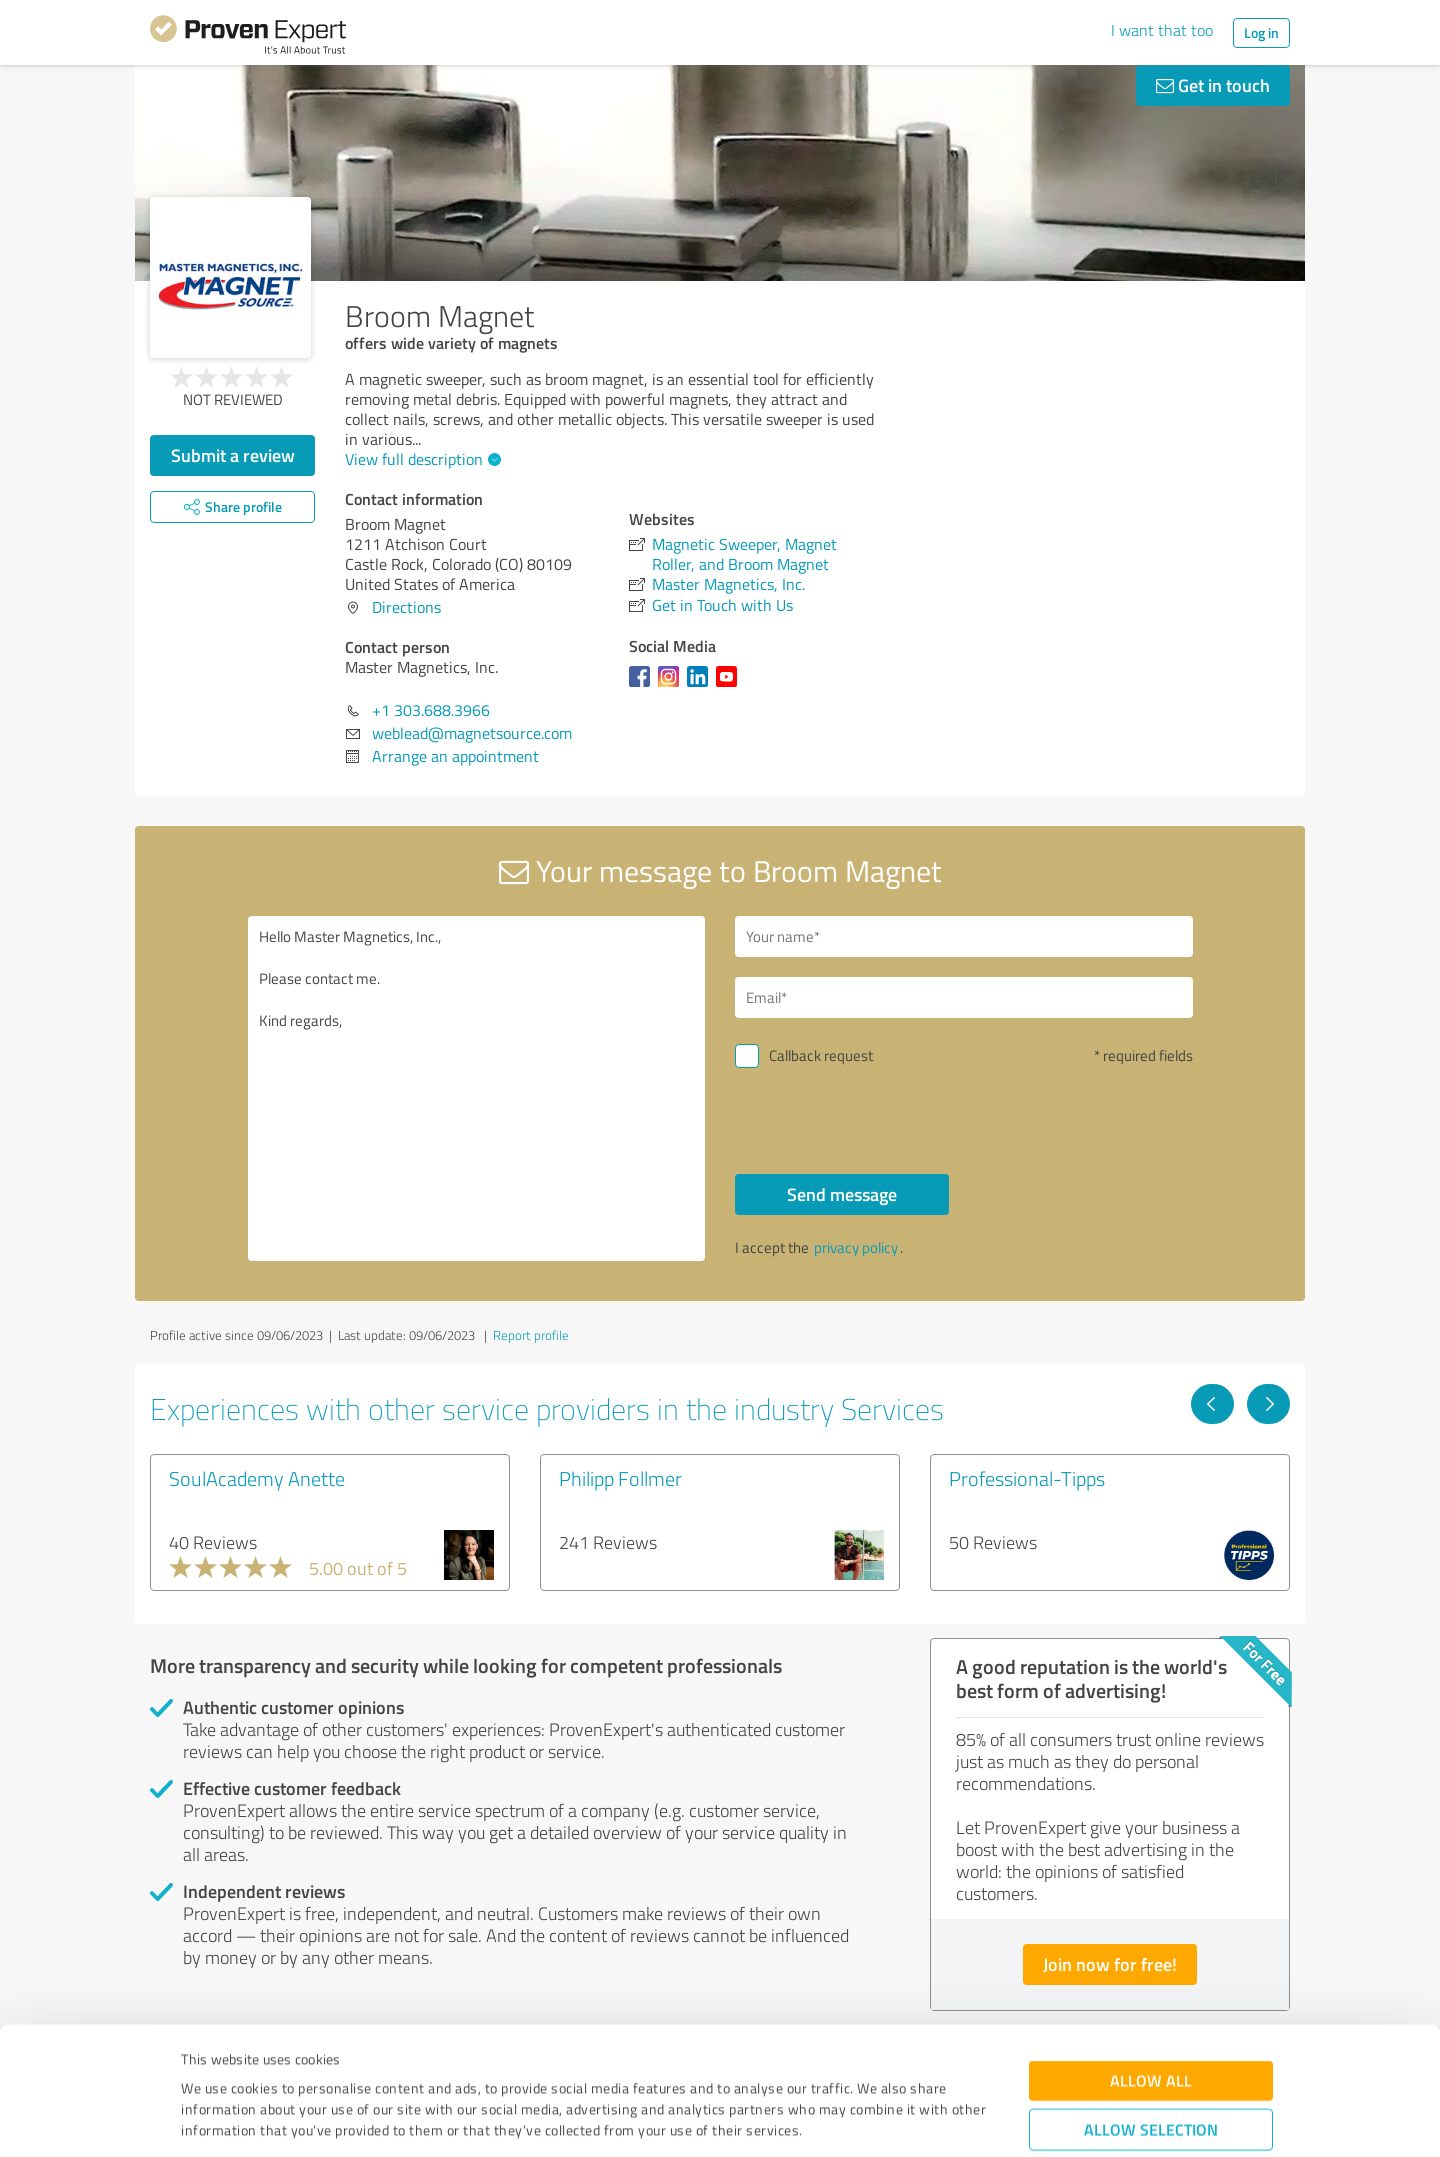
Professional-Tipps (1027, 1478)
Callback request (821, 1055)
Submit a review (233, 455)
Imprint (204, 2063)
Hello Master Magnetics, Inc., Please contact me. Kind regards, (477, 1088)
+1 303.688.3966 (431, 710)
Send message (842, 1194)
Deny (1151, 2082)
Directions (406, 607)
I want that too (1162, 30)
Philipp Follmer (620, 1478)
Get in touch (1213, 85)
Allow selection (1151, 2020)
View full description (420, 459)
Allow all (1151, 1971)
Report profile (531, 1335)
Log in (1261, 32)
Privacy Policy (281, 2063)
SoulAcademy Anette (257, 1478)
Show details (845, 2119)
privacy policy (856, 1247)
